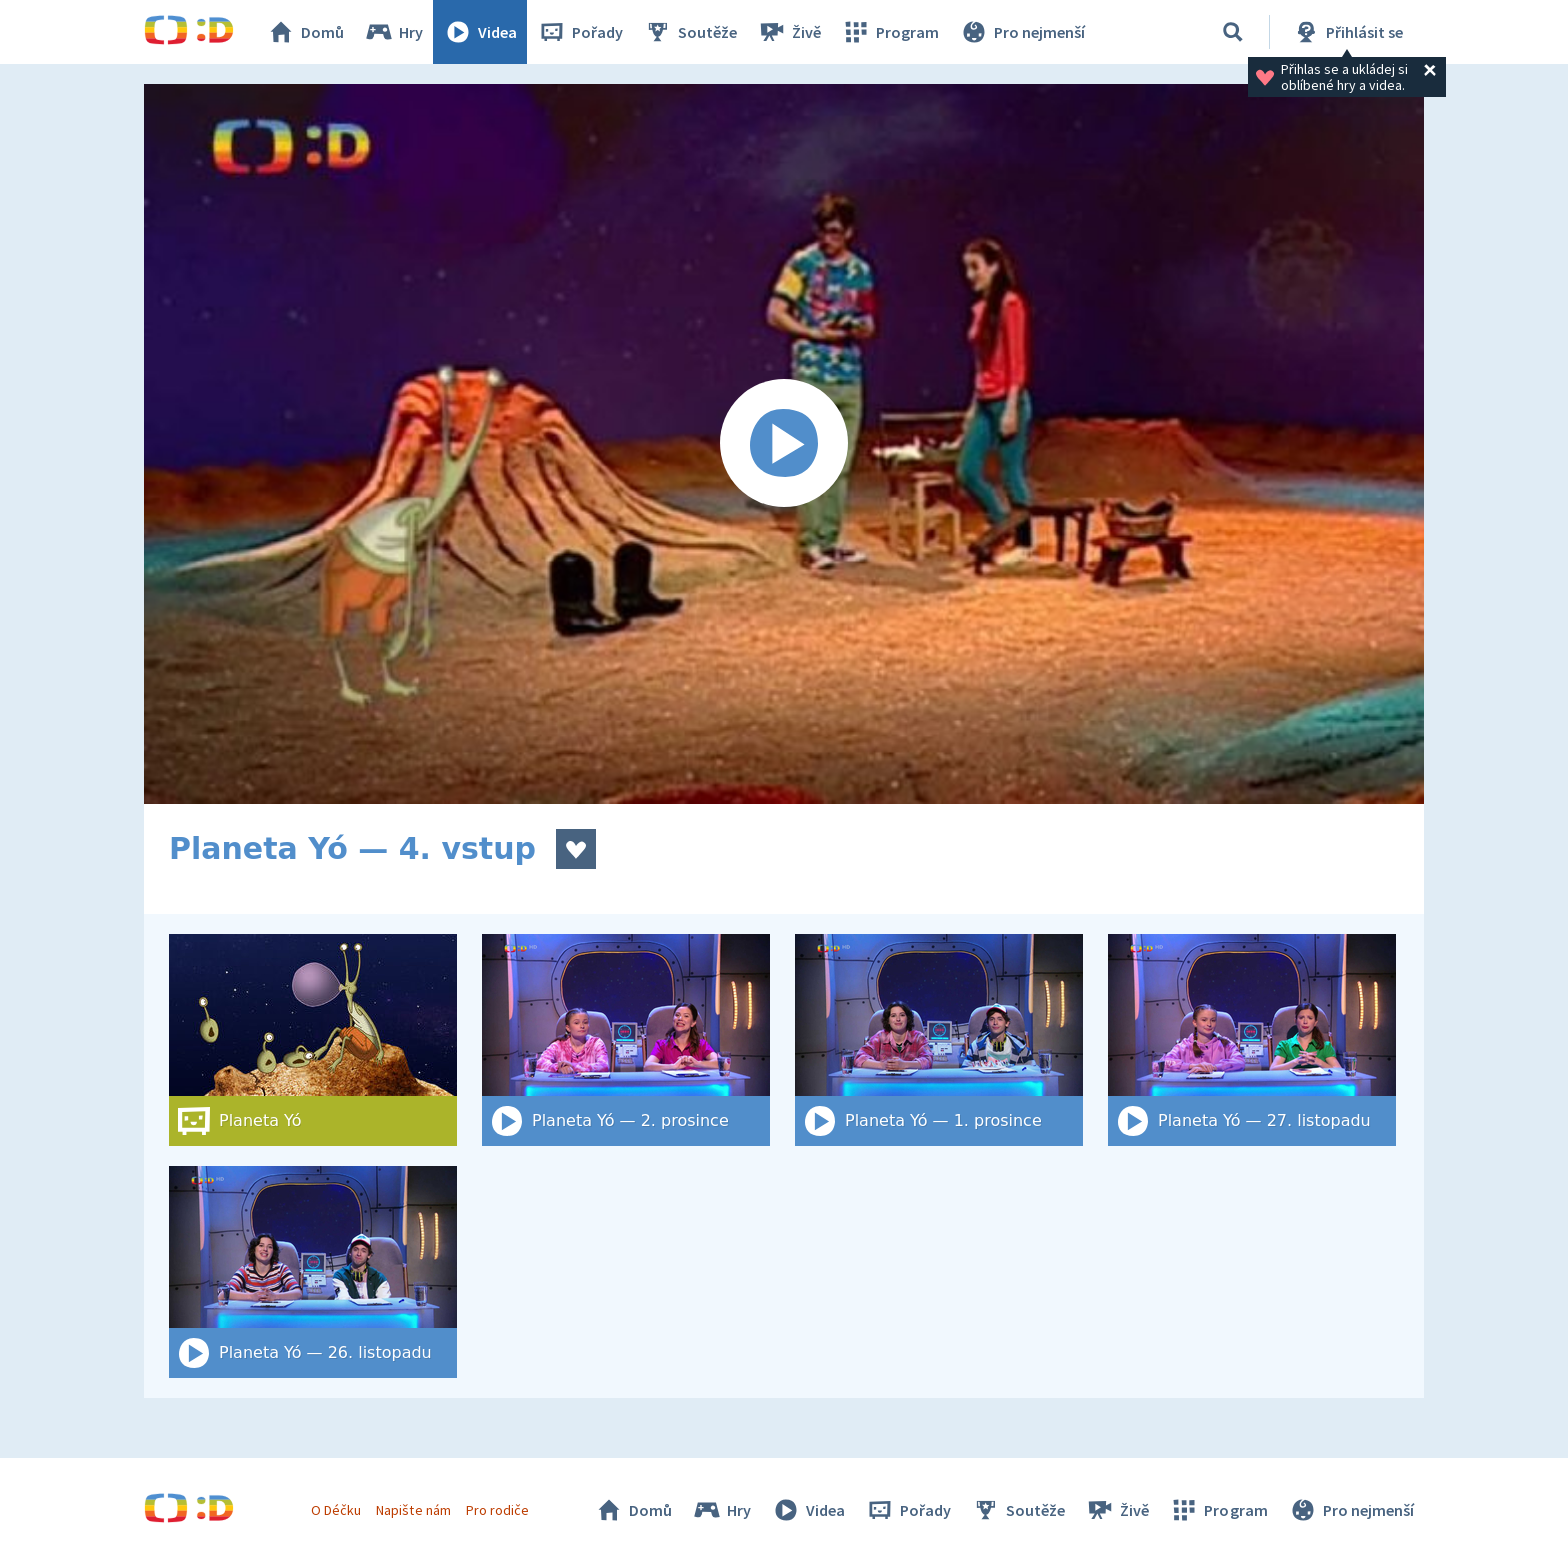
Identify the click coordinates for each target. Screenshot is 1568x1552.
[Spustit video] (784, 444)
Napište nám (413, 1510)
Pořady (580, 32)
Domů (305, 32)
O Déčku (336, 1510)
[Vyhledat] (1233, 32)
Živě (789, 32)
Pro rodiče (497, 1510)
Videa (480, 32)
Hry (393, 32)
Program (890, 32)
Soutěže (690, 32)
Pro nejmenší (1022, 32)
